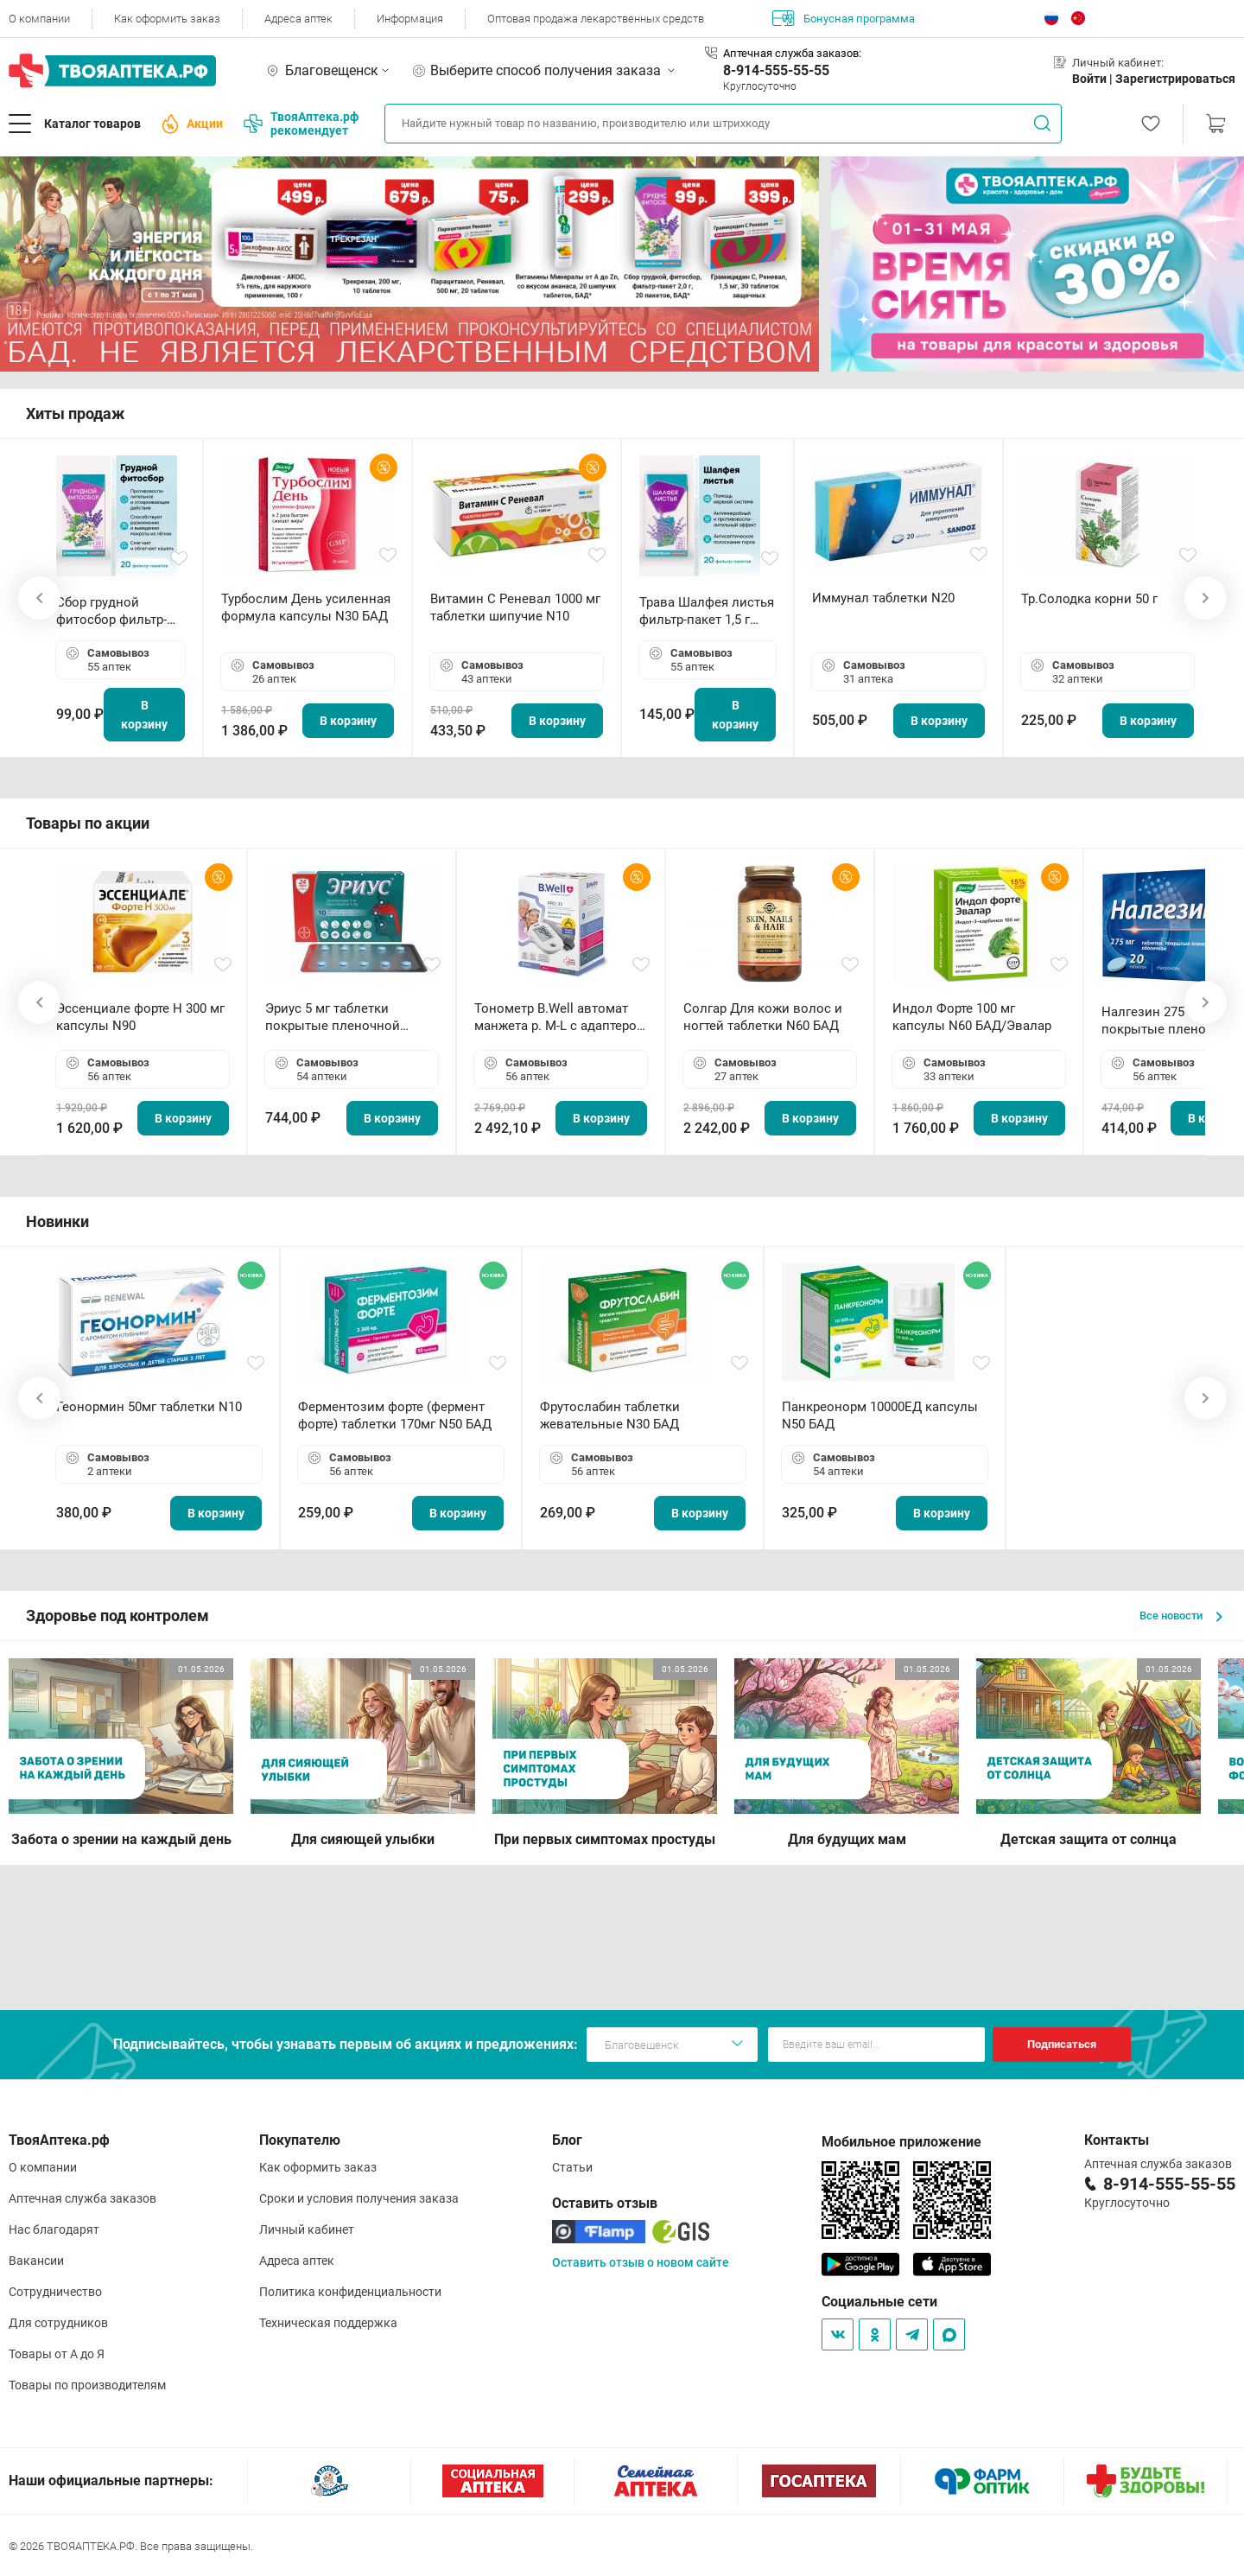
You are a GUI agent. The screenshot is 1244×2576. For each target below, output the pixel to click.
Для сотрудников (58, 2323)
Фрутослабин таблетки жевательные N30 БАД (610, 1415)
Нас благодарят (54, 2229)
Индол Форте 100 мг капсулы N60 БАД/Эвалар (971, 1017)
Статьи (572, 2167)
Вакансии (36, 2261)
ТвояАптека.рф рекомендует (301, 123)
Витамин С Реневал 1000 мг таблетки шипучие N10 (515, 607)
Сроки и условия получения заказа (359, 2198)
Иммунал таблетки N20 (883, 598)
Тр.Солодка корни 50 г (1089, 599)
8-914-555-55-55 (776, 70)
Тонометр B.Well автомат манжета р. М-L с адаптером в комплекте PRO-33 (560, 1017)
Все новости (1180, 1615)
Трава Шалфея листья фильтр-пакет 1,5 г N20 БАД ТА (706, 611)
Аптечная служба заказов (82, 2198)
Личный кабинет (306, 2229)
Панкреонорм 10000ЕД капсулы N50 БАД (880, 1415)
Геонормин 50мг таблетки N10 (149, 1407)
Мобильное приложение (901, 2142)
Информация (410, 18)
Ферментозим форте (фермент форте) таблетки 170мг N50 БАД (395, 1415)
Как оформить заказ (167, 18)
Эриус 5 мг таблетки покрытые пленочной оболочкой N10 (332, 1017)
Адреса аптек (298, 18)
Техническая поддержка (328, 2323)
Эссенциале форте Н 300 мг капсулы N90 (140, 1017)
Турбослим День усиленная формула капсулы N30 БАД (305, 607)
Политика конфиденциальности (350, 2292)
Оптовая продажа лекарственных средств (595, 18)
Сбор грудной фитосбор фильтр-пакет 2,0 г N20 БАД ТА (115, 611)
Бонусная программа (843, 18)
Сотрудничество (55, 2292)
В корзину (144, 714)
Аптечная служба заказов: (792, 53)
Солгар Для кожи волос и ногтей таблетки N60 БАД (762, 1017)
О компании (39, 18)
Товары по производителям (87, 2385)
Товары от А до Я (57, 2354)
